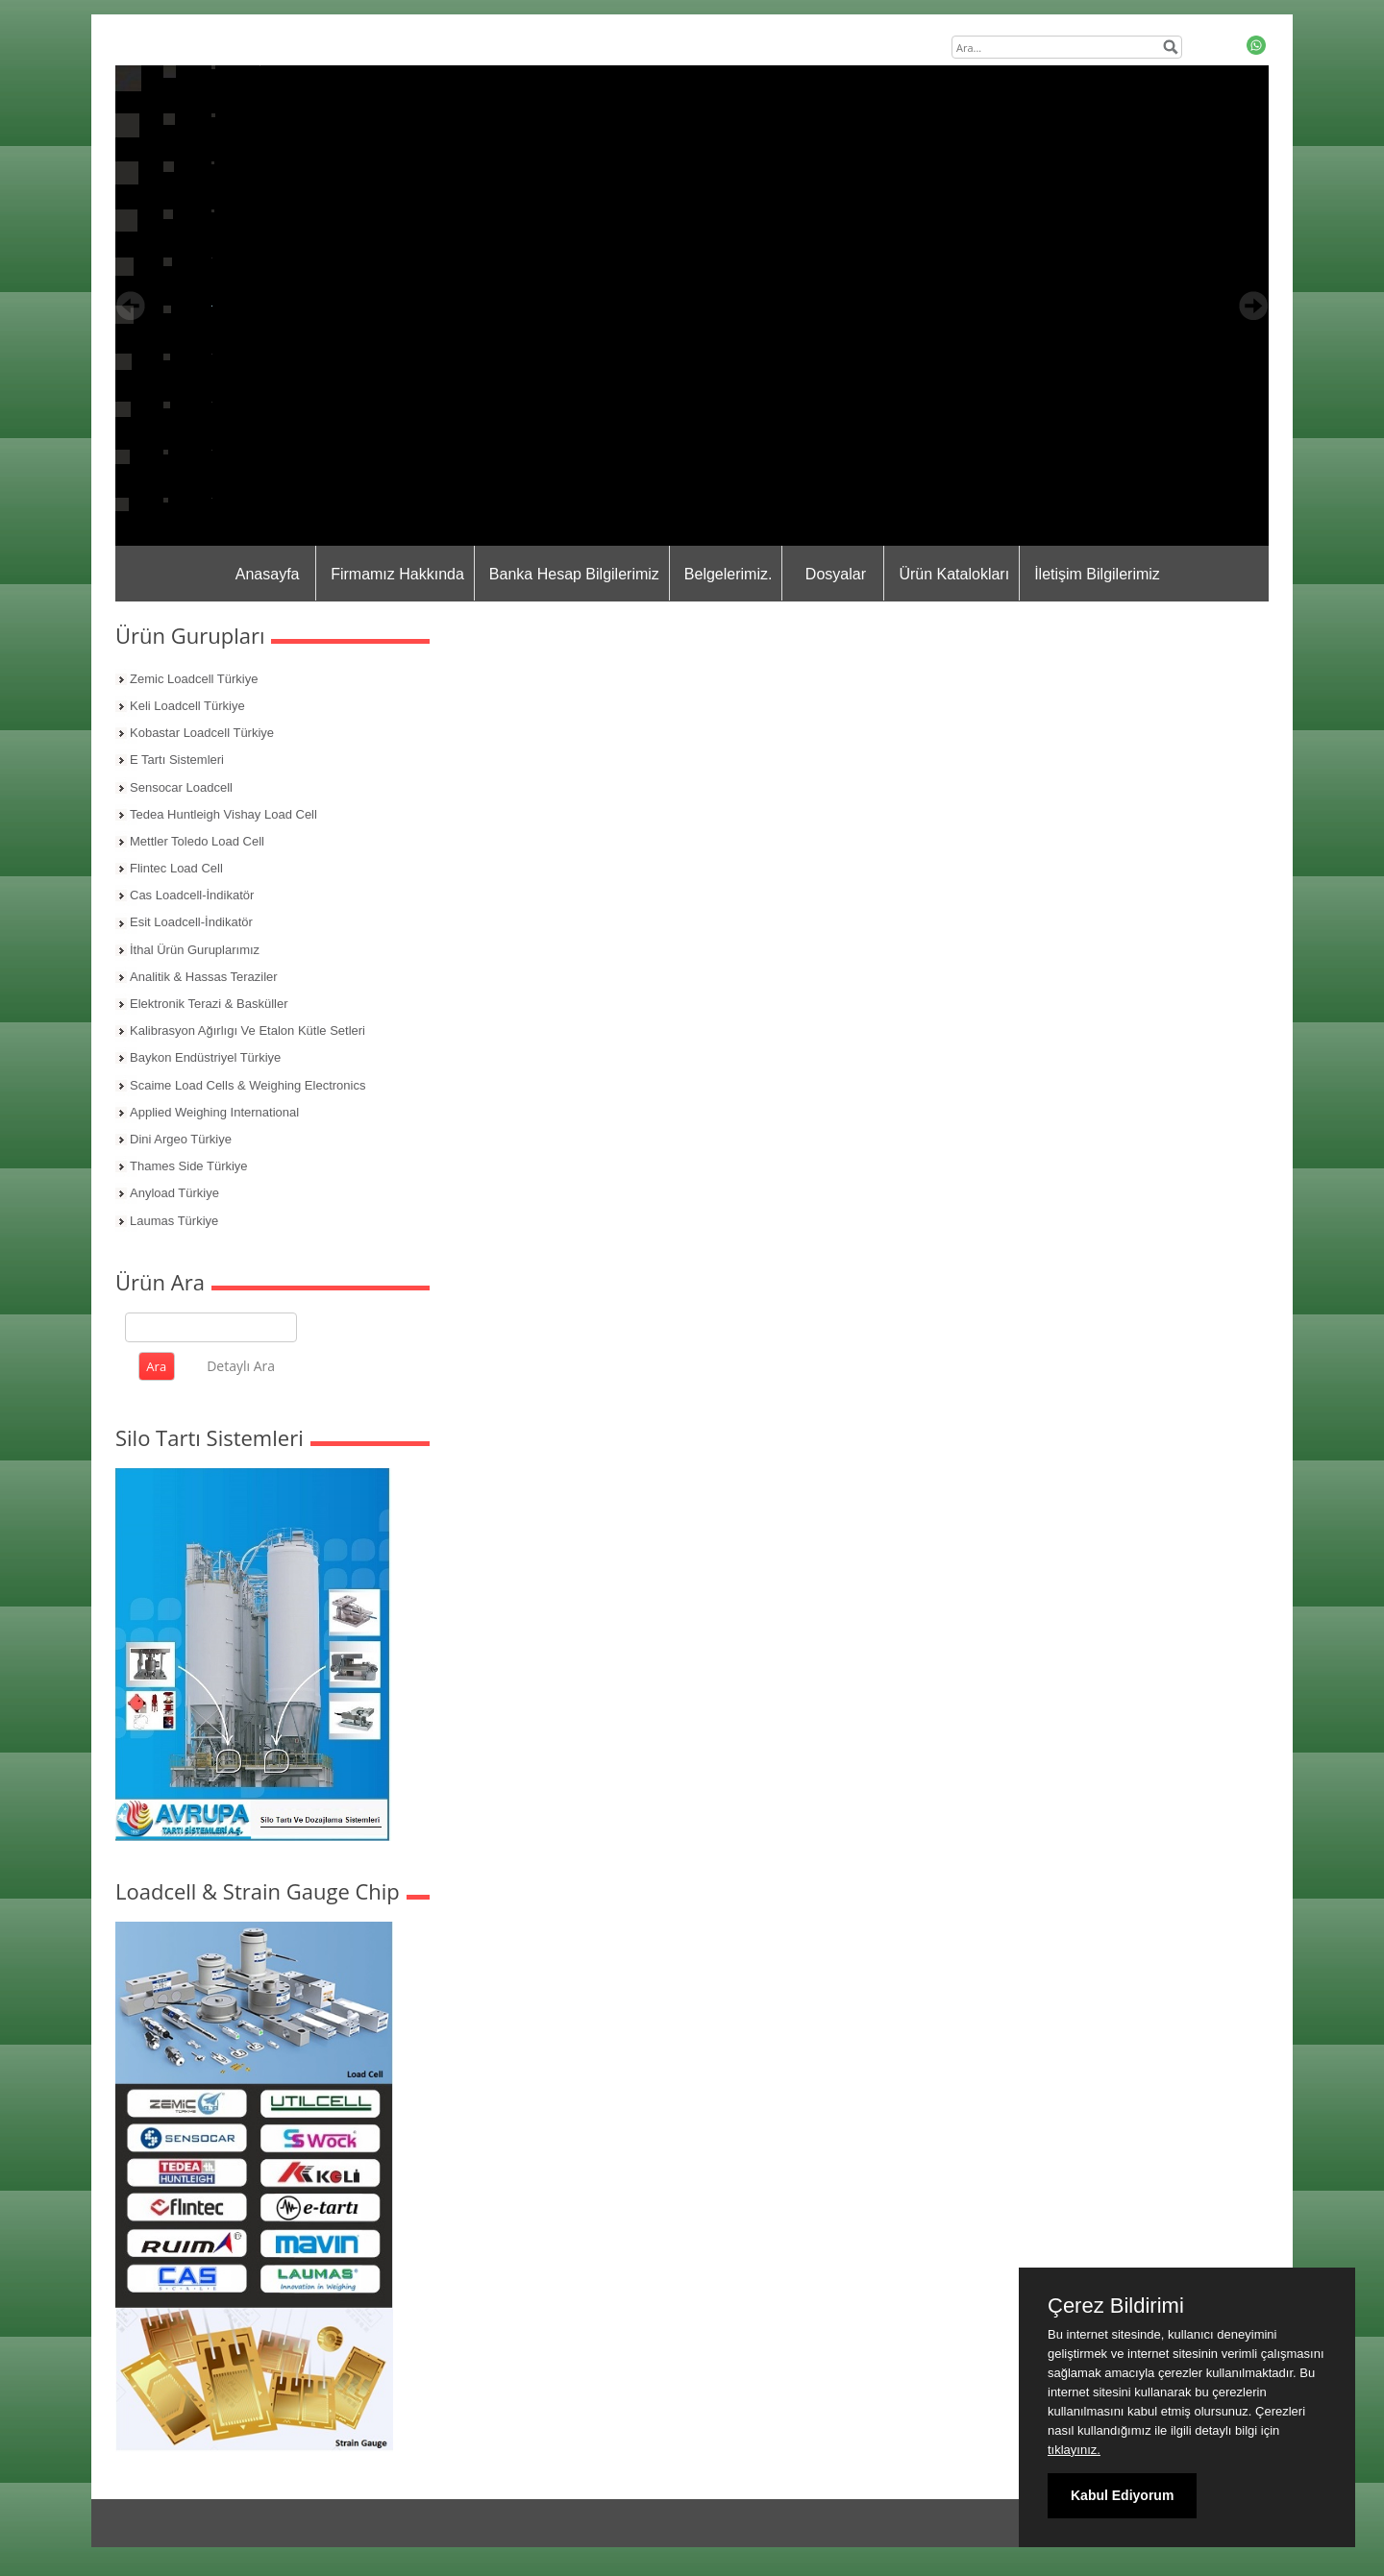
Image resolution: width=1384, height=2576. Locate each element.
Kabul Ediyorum (1122, 2495)
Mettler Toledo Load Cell (197, 841)
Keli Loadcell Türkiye (187, 706)
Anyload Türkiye (174, 1193)
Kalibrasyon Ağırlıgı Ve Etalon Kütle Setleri (247, 1030)
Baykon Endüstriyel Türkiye (205, 1057)
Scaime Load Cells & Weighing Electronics (247, 1085)
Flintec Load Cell (176, 868)
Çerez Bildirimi (1116, 2306)
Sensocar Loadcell (181, 787)
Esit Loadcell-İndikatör (191, 922)
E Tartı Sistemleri (177, 759)
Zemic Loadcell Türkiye (194, 679)
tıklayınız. (1074, 2449)
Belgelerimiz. (728, 574)
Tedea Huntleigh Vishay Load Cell (223, 814)
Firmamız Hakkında (397, 574)
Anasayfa (267, 574)
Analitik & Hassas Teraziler (204, 976)
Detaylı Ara (241, 1366)
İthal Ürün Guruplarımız (195, 950)
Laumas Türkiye (174, 1221)
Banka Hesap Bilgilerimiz (574, 574)
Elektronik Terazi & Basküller (209, 1003)
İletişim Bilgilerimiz (1097, 574)
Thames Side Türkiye (189, 1166)
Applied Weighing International (214, 1112)
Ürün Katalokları (954, 574)
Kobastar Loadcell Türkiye (202, 732)
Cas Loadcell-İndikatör (192, 895)
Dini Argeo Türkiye (181, 1139)
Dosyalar (835, 574)
